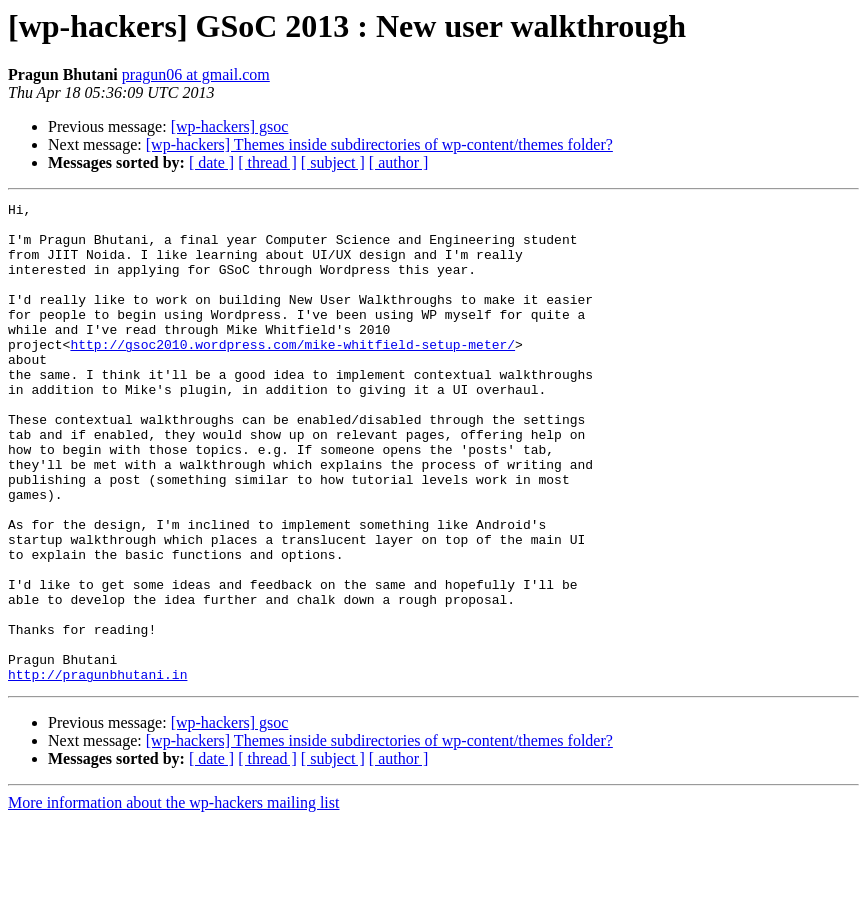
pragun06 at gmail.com (196, 74)
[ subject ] (333, 162)
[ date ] (211, 162)
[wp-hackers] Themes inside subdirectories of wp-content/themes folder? (379, 144)
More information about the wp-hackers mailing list (173, 898)
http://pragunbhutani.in (97, 770)
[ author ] (399, 162)
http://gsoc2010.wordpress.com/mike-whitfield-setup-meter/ (292, 374)
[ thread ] (267, 162)
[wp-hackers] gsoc (230, 126)
